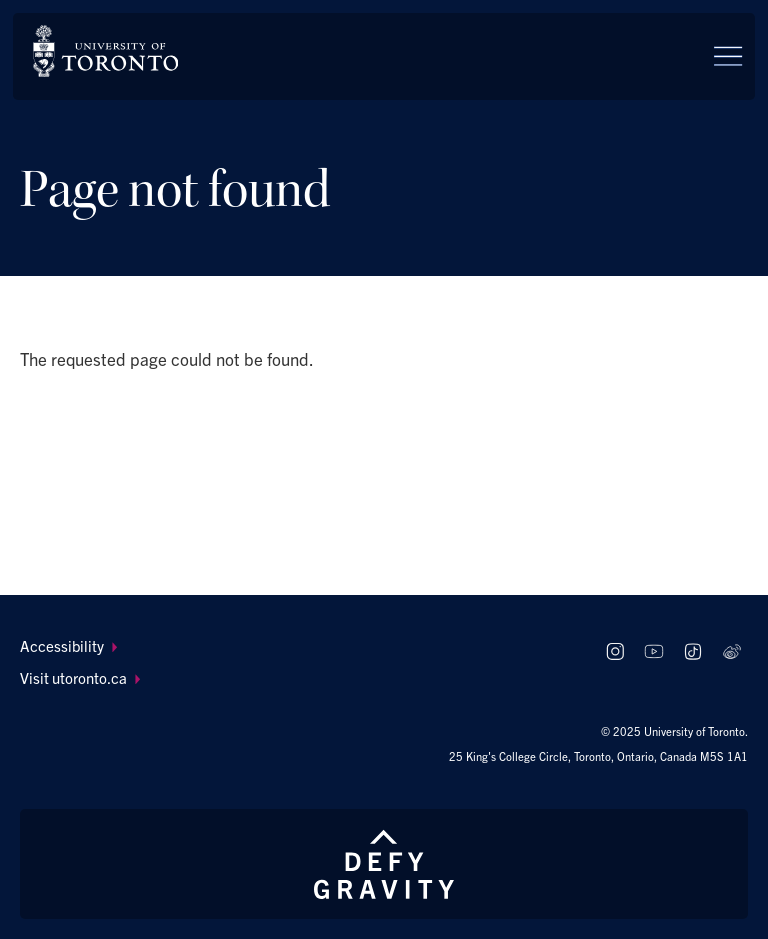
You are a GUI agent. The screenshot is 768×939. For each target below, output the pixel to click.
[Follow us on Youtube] (654, 651)
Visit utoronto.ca (80, 677)
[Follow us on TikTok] (692, 651)
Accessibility (69, 645)
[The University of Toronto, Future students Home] (105, 51)
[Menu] (728, 56)
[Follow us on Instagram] (615, 651)
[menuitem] (299, 646)
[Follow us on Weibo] (731, 651)
